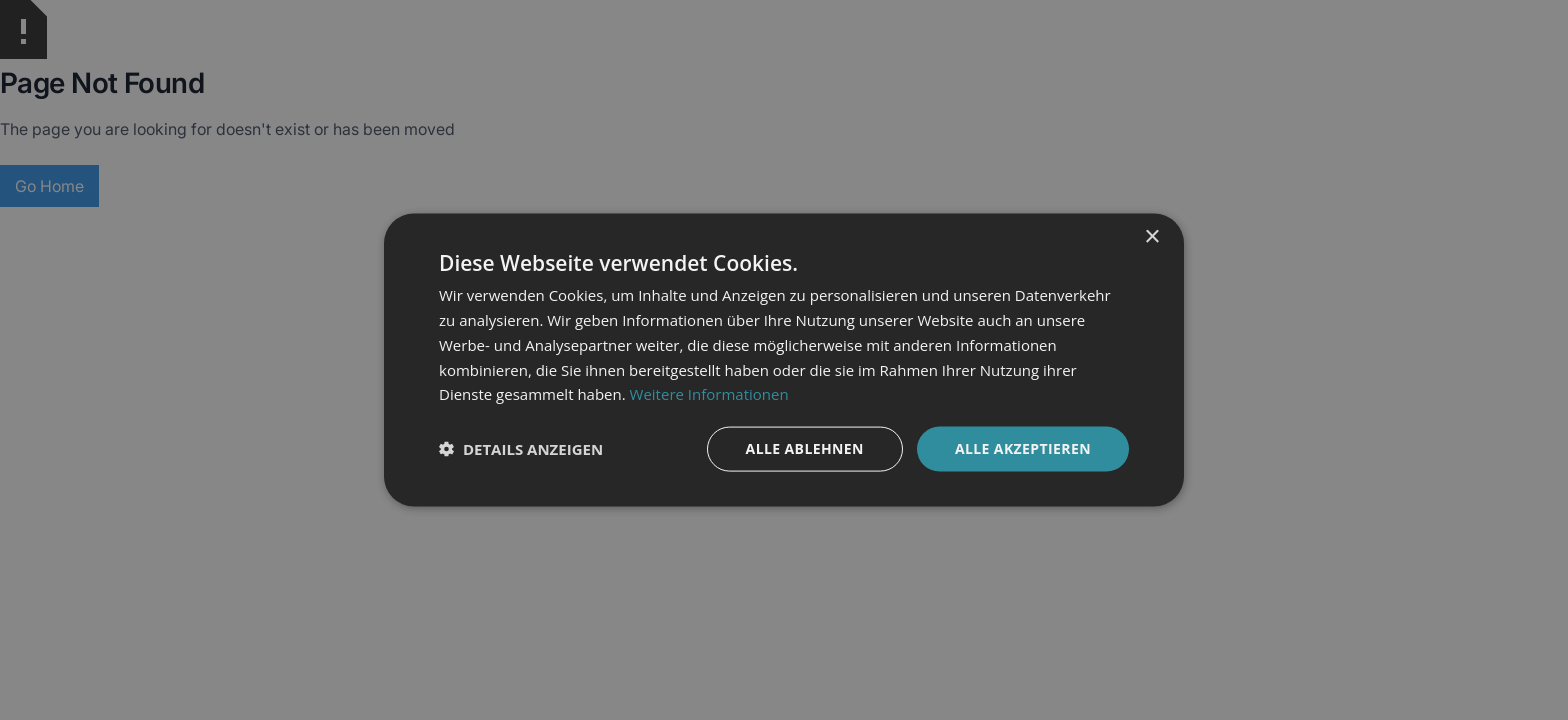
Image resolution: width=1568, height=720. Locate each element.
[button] (521, 449)
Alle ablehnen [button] (805, 448)
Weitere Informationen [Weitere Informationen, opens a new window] (709, 394)
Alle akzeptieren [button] (1023, 448)
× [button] (1151, 237)
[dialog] (784, 360)
